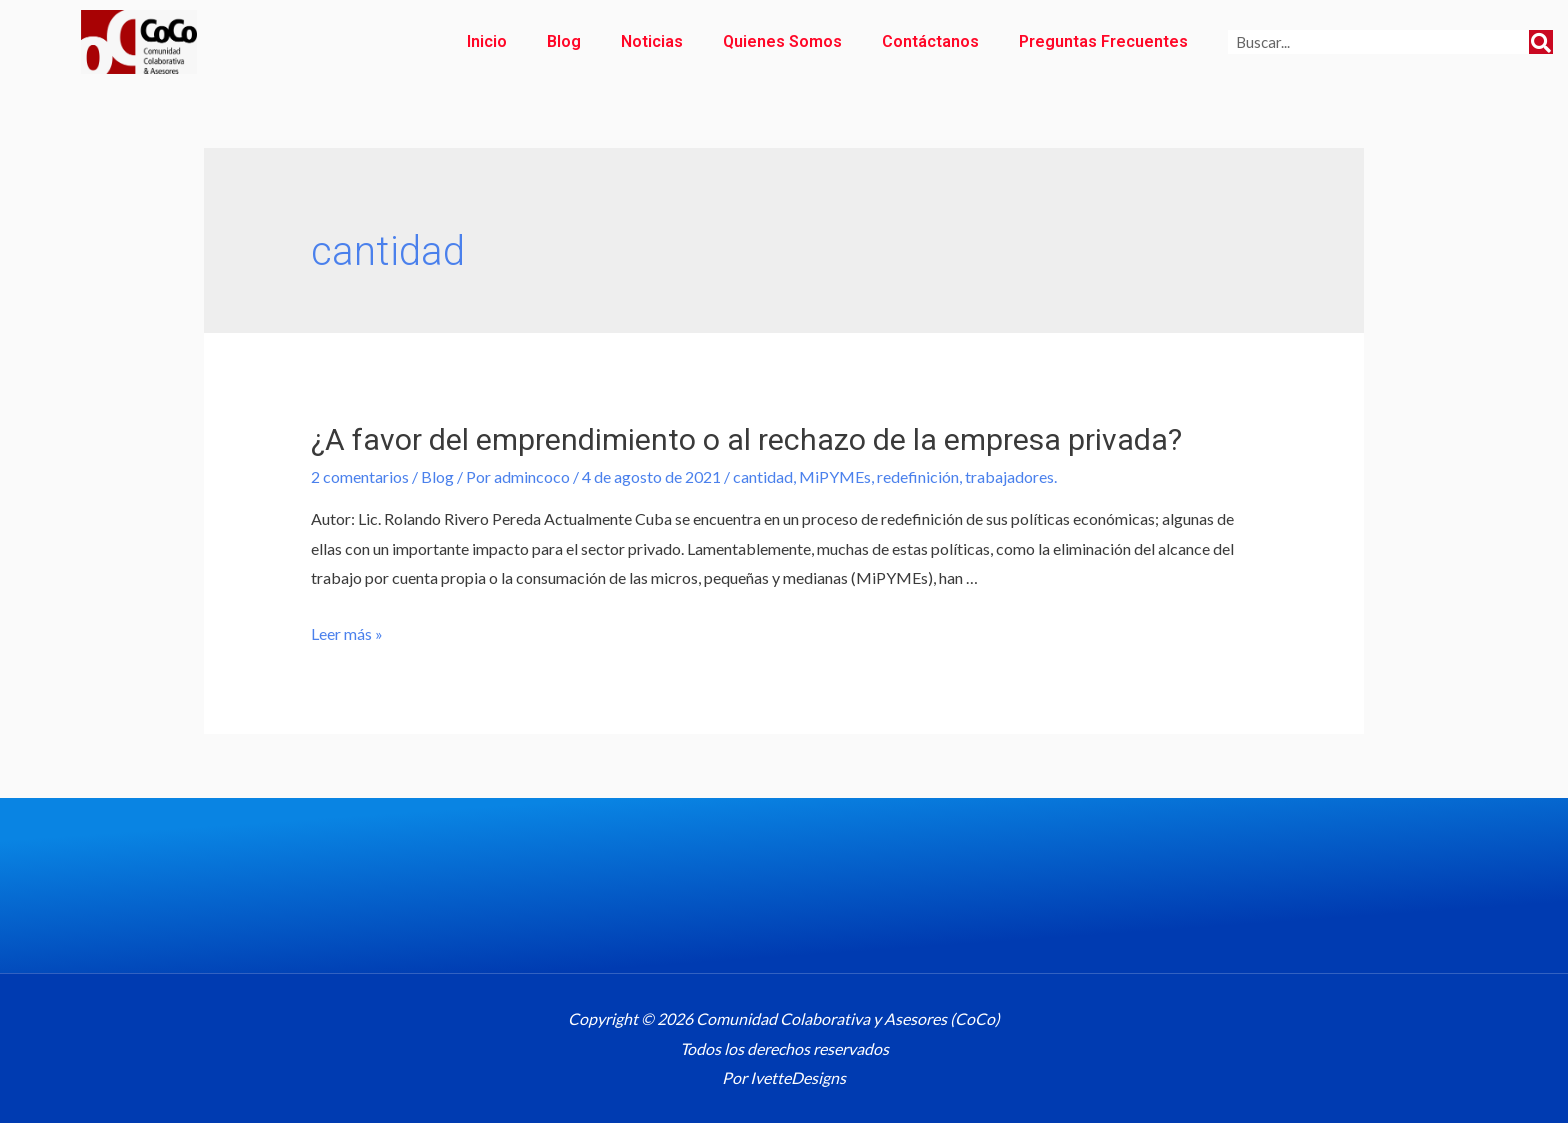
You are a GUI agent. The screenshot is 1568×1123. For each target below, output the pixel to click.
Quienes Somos (782, 41)
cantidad (763, 476)
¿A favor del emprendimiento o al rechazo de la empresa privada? (746, 439)
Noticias (652, 41)
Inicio (487, 41)
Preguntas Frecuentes (1103, 41)
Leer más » (347, 633)
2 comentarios (360, 476)
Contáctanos (930, 41)
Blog (564, 41)
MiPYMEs (835, 476)
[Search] (1541, 42)
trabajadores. (1011, 476)
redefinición (918, 476)
